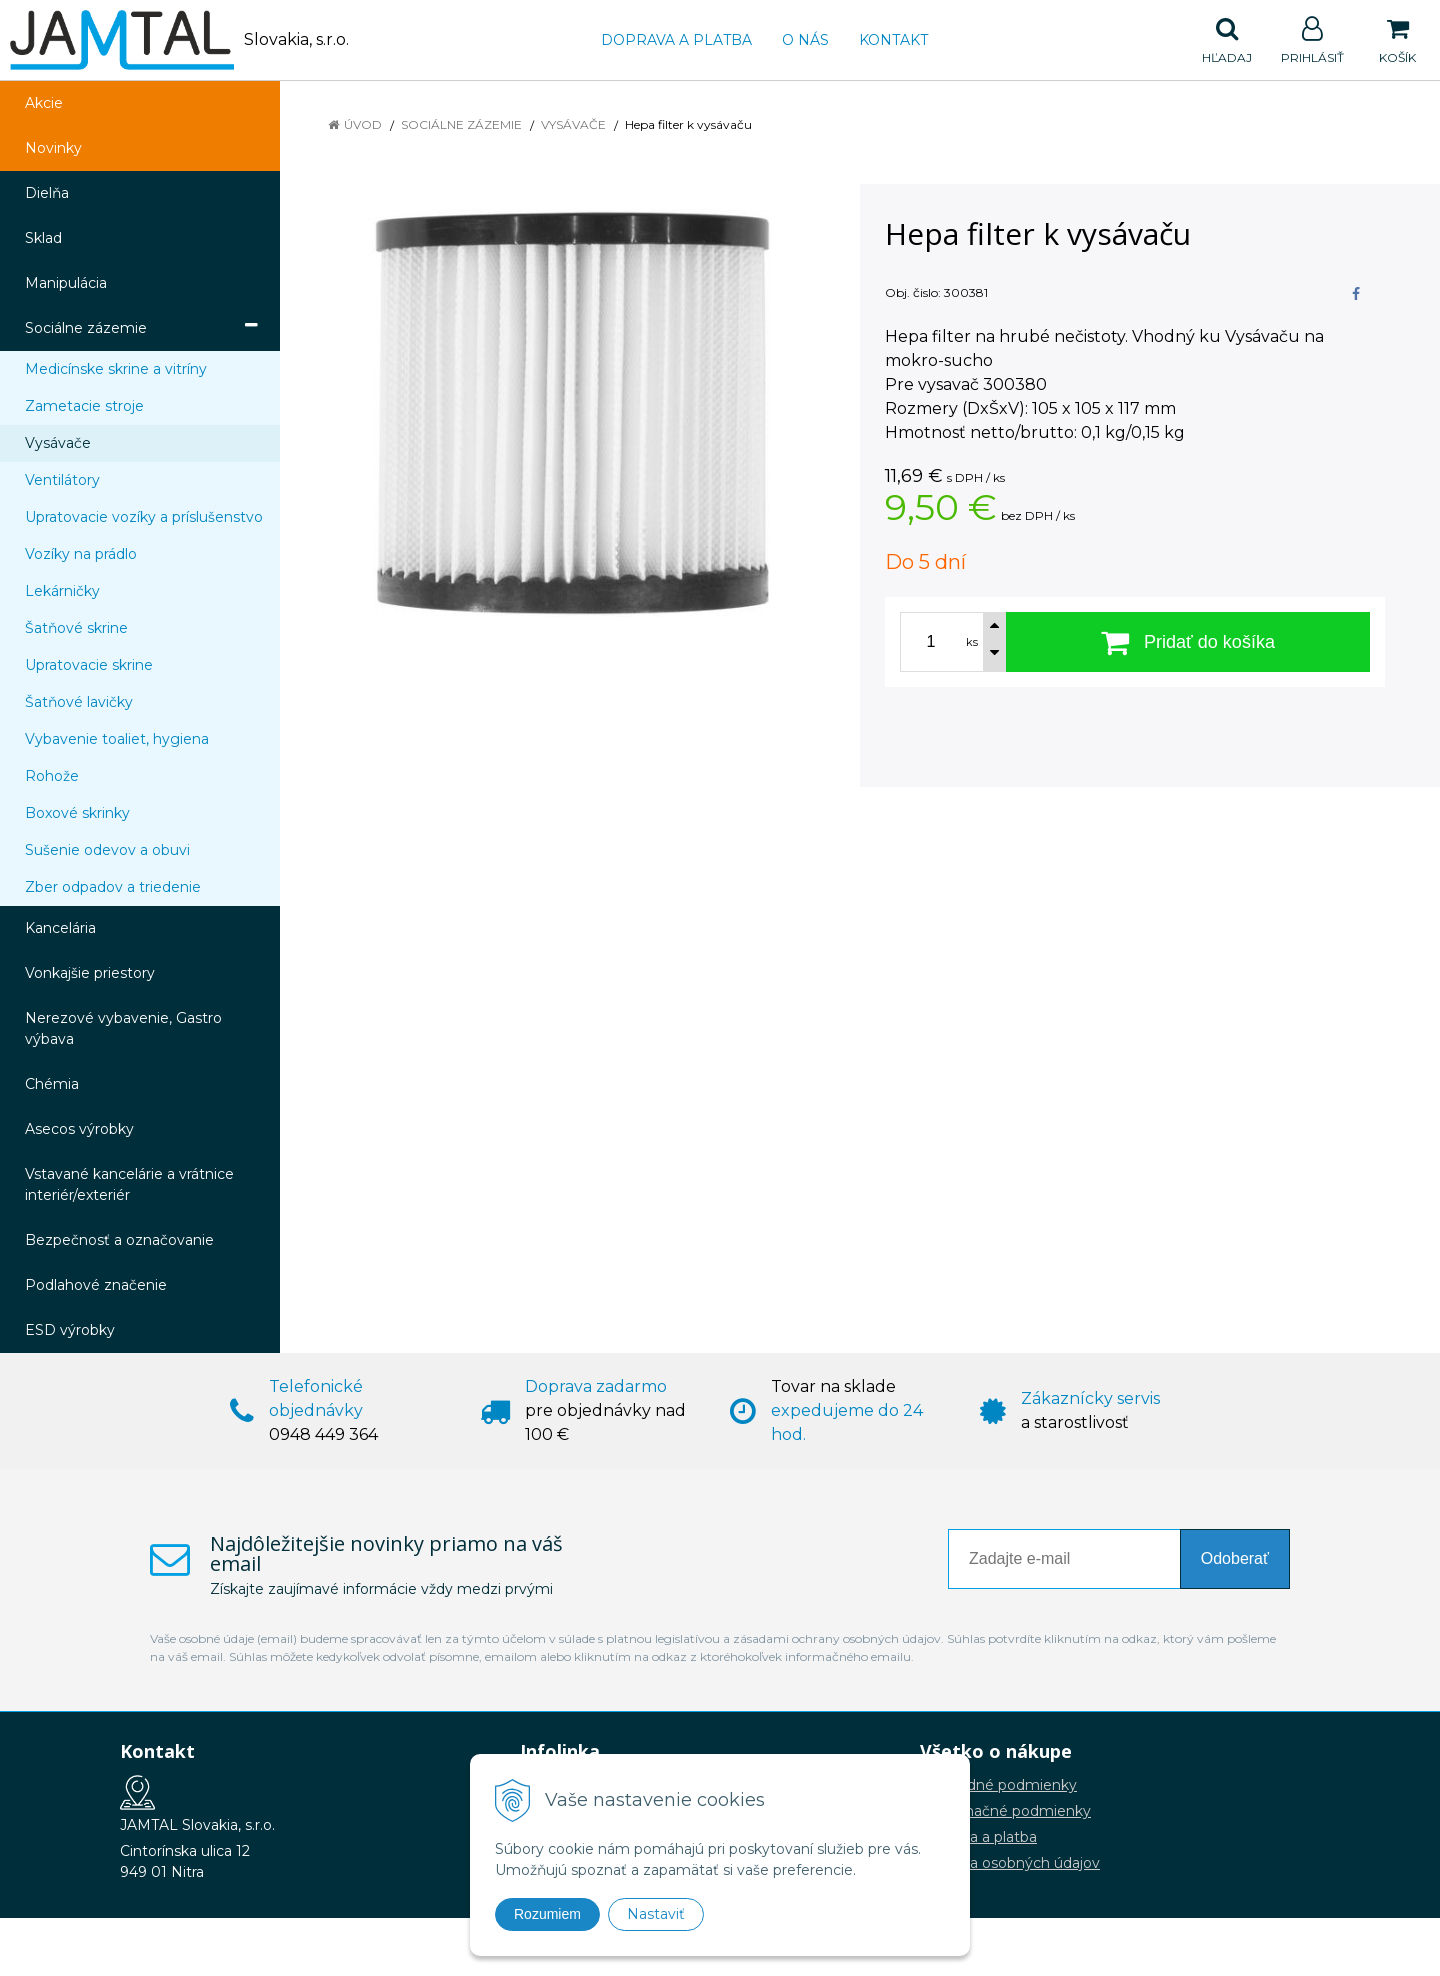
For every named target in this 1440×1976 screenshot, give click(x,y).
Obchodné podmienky (998, 1785)
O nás (805, 40)
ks (972, 642)
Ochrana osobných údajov (1010, 1863)
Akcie (44, 103)
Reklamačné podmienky (1005, 1811)
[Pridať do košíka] (1188, 642)
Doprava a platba (676, 40)
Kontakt (893, 40)
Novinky (53, 148)
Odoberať (1235, 1558)
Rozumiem (547, 1914)
